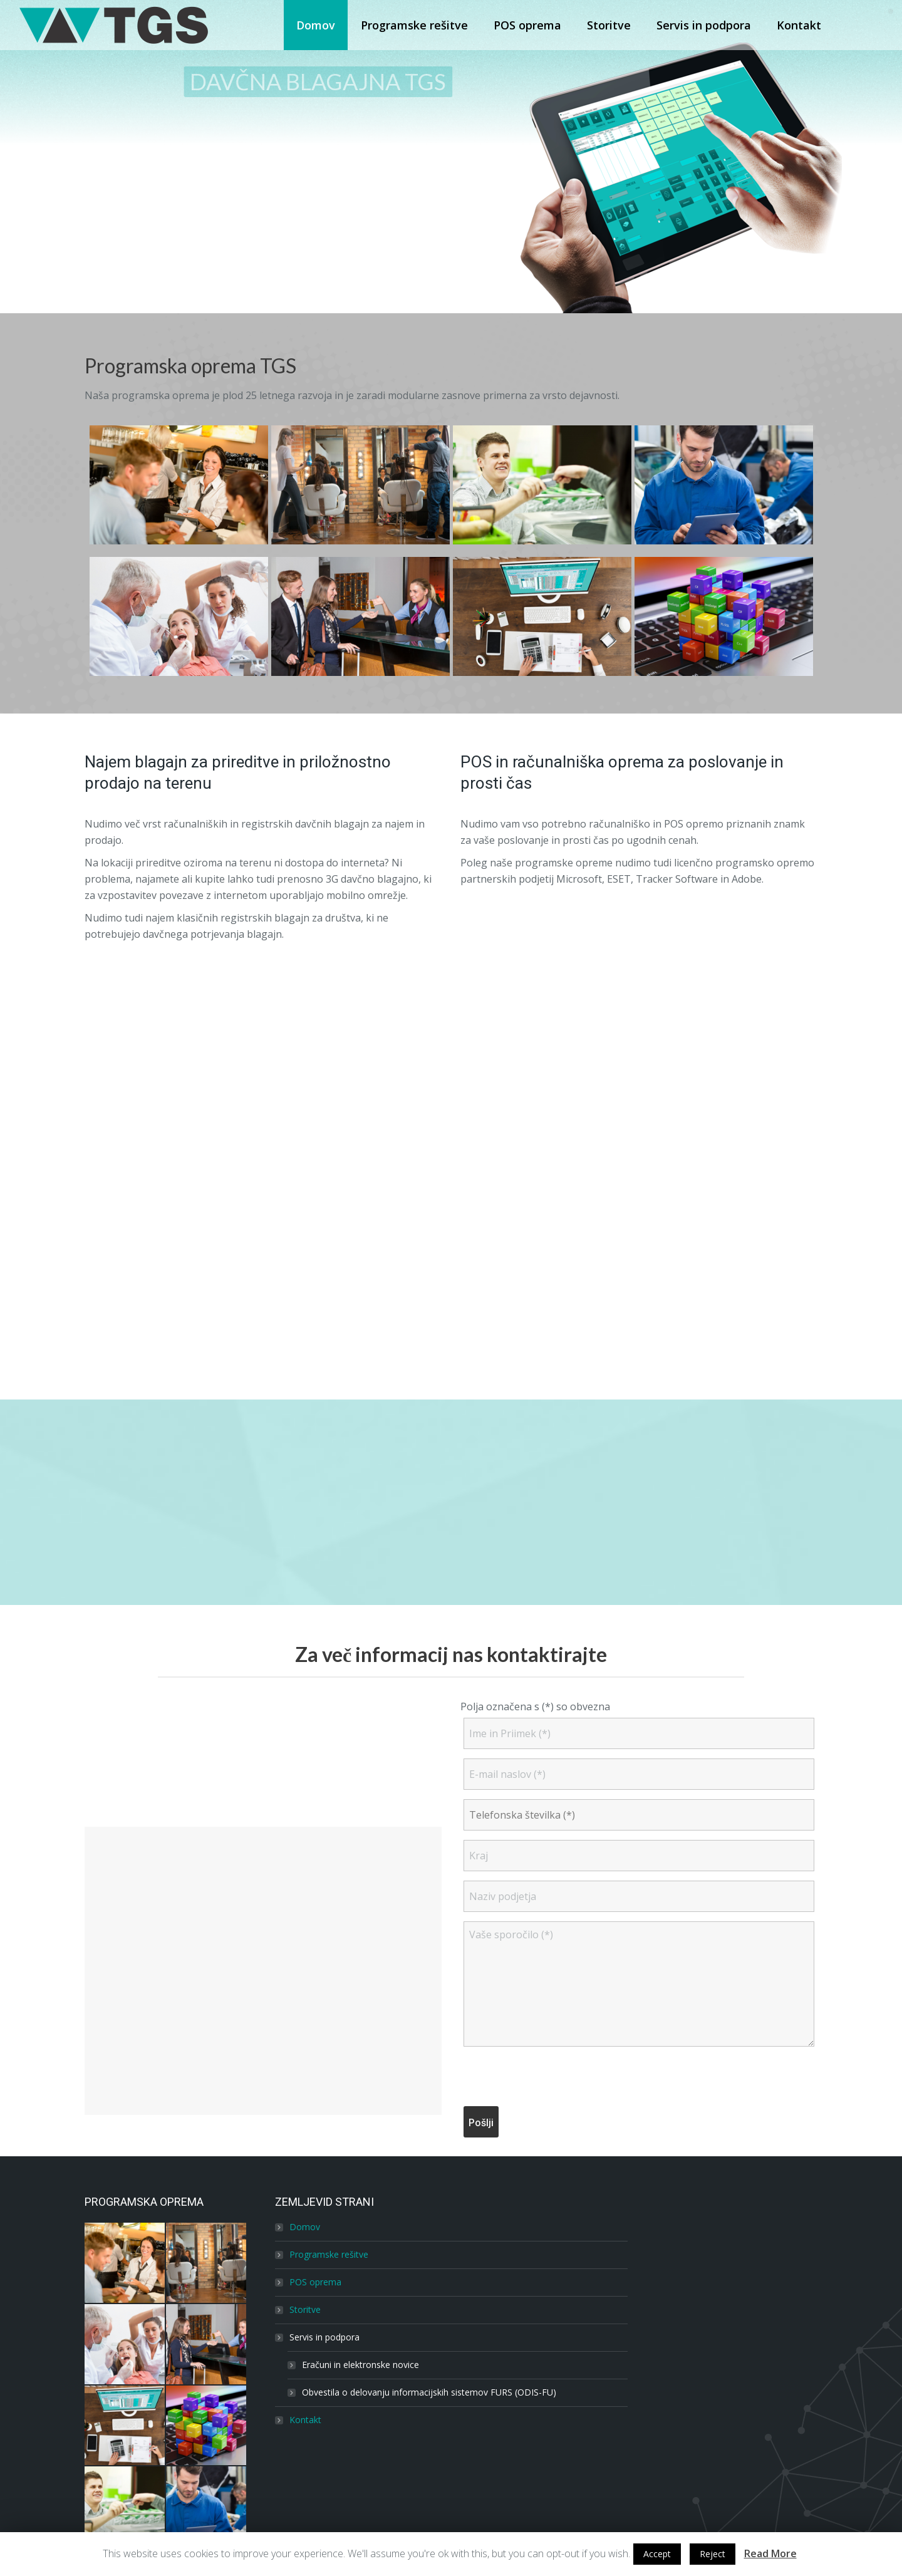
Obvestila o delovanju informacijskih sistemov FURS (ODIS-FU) (429, 2392)
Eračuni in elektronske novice (360, 2365)
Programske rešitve (328, 2254)
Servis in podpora (324, 2337)
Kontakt (305, 2420)
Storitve (305, 2309)
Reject (712, 2554)
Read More (770, 2553)
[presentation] (559, 2078)
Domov (304, 2227)
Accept (657, 2554)
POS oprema (315, 2282)
